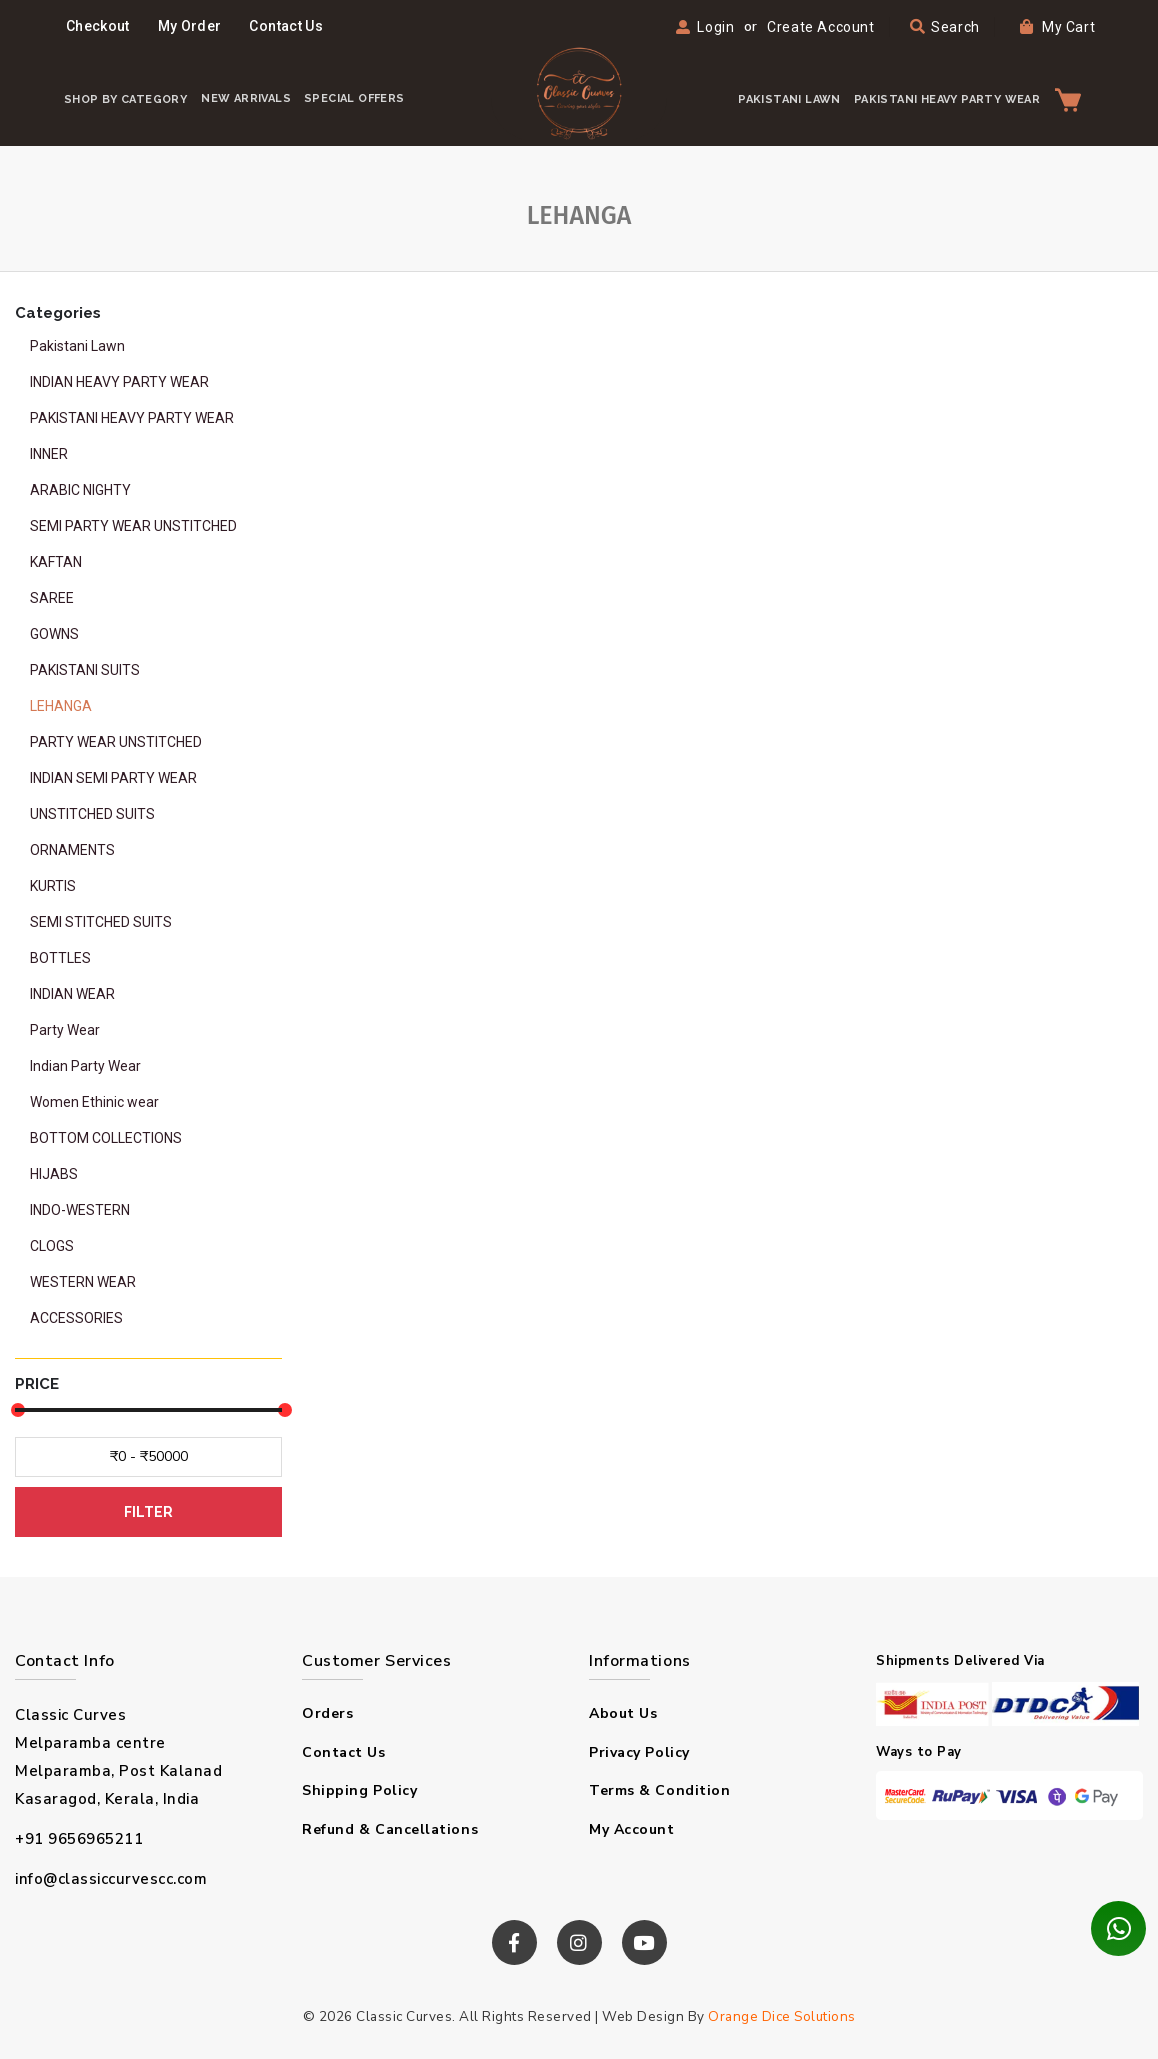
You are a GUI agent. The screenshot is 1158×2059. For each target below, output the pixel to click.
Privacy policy (639, 1752)
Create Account (820, 27)
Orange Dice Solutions (782, 2016)
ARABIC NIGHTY (80, 490)
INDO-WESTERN (80, 1210)
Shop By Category (125, 99)
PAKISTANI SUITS (85, 670)
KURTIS (53, 886)
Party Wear (65, 1030)
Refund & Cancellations (390, 1829)
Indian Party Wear (85, 1066)
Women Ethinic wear (94, 1102)
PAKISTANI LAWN (789, 99)
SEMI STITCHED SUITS (101, 922)
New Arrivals (246, 98)
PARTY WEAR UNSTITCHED (116, 742)
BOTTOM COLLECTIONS (106, 1138)
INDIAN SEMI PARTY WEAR (113, 778)
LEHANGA (61, 706)
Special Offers (354, 98)
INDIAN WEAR (72, 994)
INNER (49, 454)
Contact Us (286, 26)
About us (623, 1713)
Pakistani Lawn (77, 346)
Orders (327, 1713)
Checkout (98, 26)
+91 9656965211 (79, 1839)
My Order (190, 26)
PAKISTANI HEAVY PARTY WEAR (947, 99)
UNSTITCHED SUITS (92, 814)
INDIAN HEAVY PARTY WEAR (119, 382)
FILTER (148, 1512)
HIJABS (54, 1174)
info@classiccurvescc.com (111, 1879)
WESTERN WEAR (83, 1282)
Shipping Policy (359, 1790)
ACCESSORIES (76, 1318)
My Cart (1057, 27)
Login (715, 27)
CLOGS (52, 1246)
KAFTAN (56, 562)
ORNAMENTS (72, 850)
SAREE (52, 598)
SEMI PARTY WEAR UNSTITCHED (133, 526)
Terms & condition (659, 1790)
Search (945, 27)
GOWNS (54, 634)
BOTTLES (60, 958)
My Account (632, 1829)
